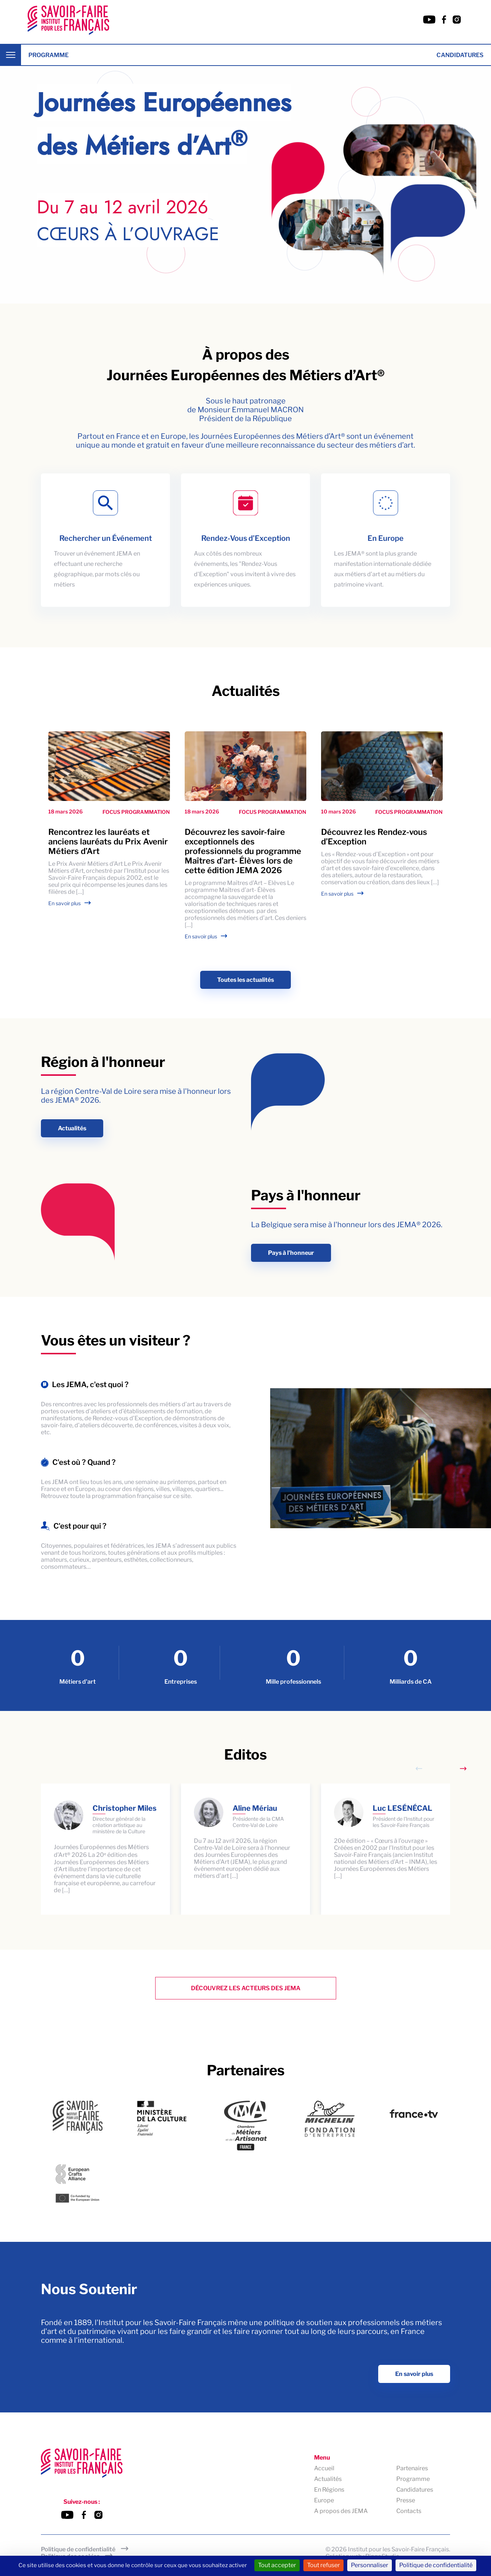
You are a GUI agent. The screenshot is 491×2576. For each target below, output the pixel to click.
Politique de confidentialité (78, 2549)
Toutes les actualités (245, 979)
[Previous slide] (418, 1769)
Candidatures (460, 55)
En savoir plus (64, 903)
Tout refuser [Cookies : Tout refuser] (323, 2565)
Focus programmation (136, 812)
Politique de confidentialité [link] (436, 2565)
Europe (324, 2500)
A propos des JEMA (341, 2511)
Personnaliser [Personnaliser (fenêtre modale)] (369, 2565)
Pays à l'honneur (291, 1252)
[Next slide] (463, 1769)
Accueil (324, 2468)
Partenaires (412, 2468)
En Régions (329, 2489)
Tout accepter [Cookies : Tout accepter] (277, 2565)
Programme (48, 55)
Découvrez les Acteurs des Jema (245, 1988)
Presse (405, 2500)
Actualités (72, 1128)
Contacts (408, 2511)
